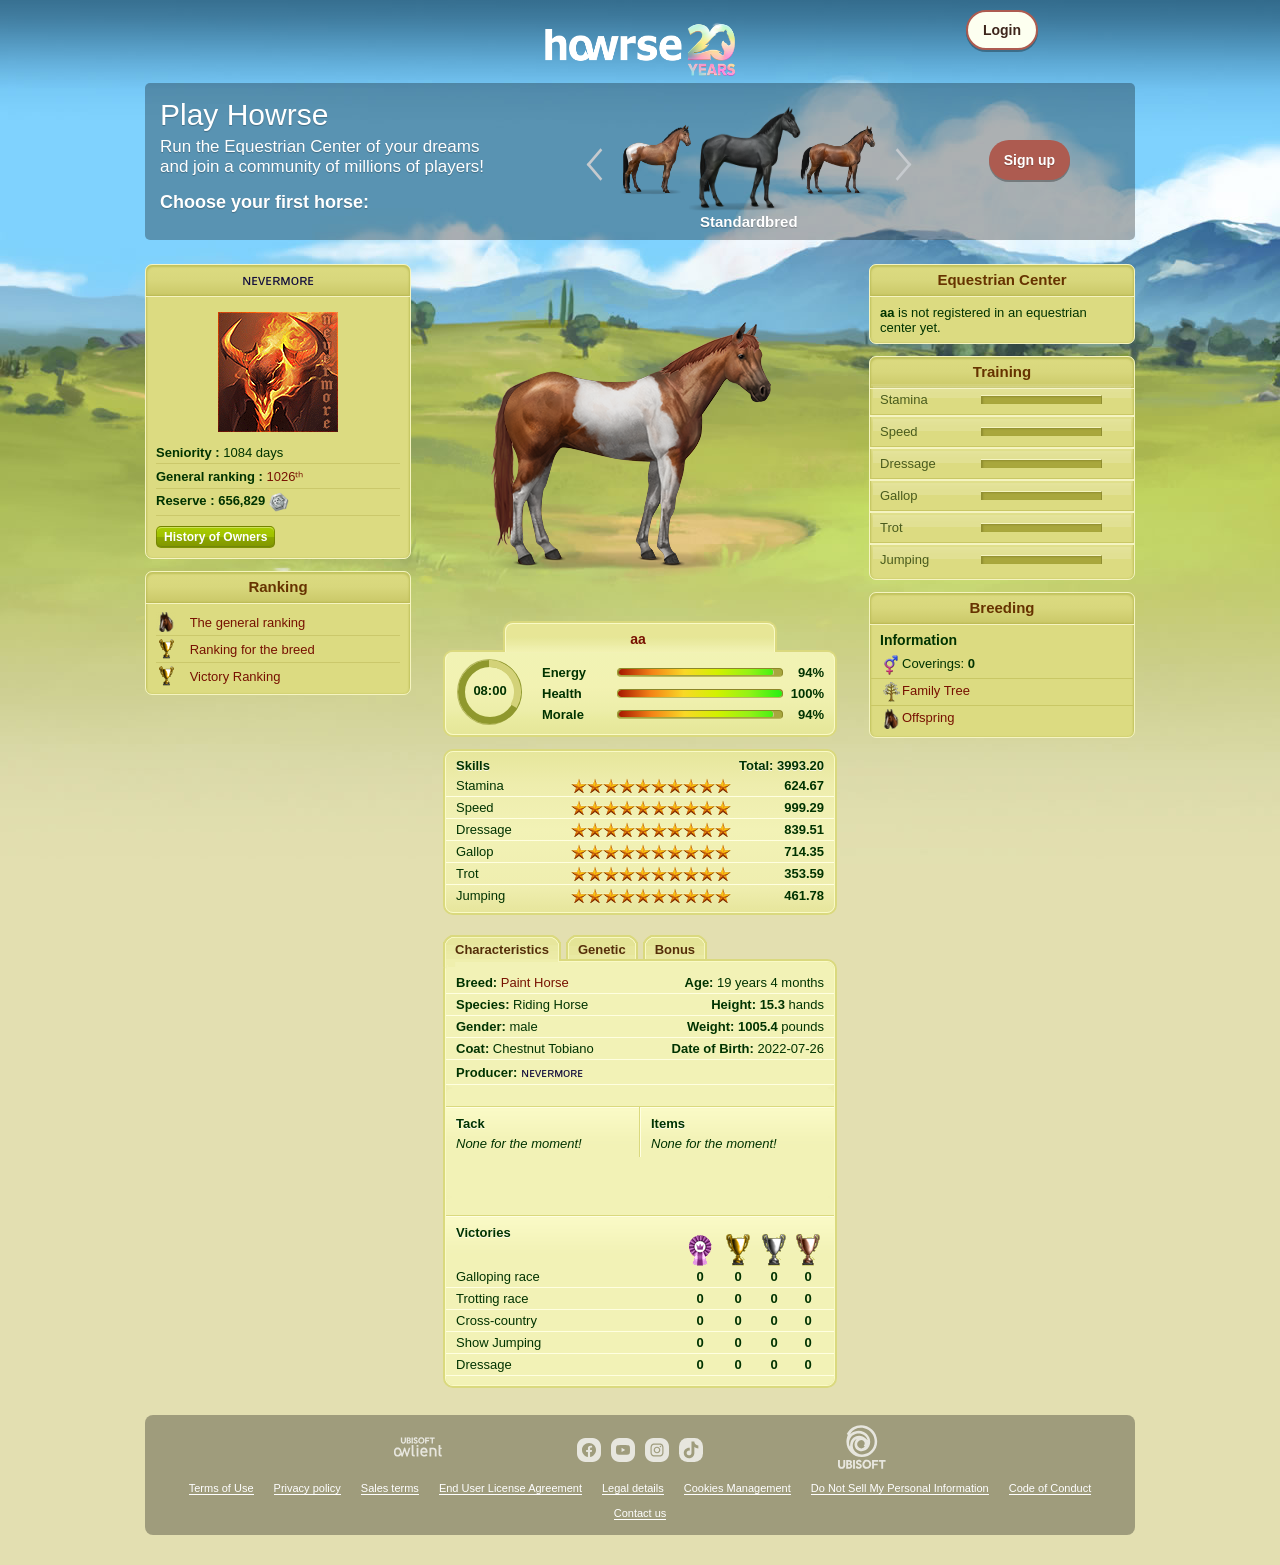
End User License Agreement (510, 1488)
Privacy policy (307, 1488)
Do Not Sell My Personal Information (900, 1488)
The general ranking (248, 622)
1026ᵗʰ (285, 476)
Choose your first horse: (264, 202)
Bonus (675, 949)
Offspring (928, 717)
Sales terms (390, 1488)
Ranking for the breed (252, 649)
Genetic (602, 949)
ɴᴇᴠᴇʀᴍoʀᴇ (278, 279)
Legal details (633, 1488)
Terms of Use (221, 1488)
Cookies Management (737, 1488)
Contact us (640, 1513)
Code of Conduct (1050, 1488)
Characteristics (502, 949)
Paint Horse (535, 982)
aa (638, 639)
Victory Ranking (235, 676)
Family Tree (936, 690)
